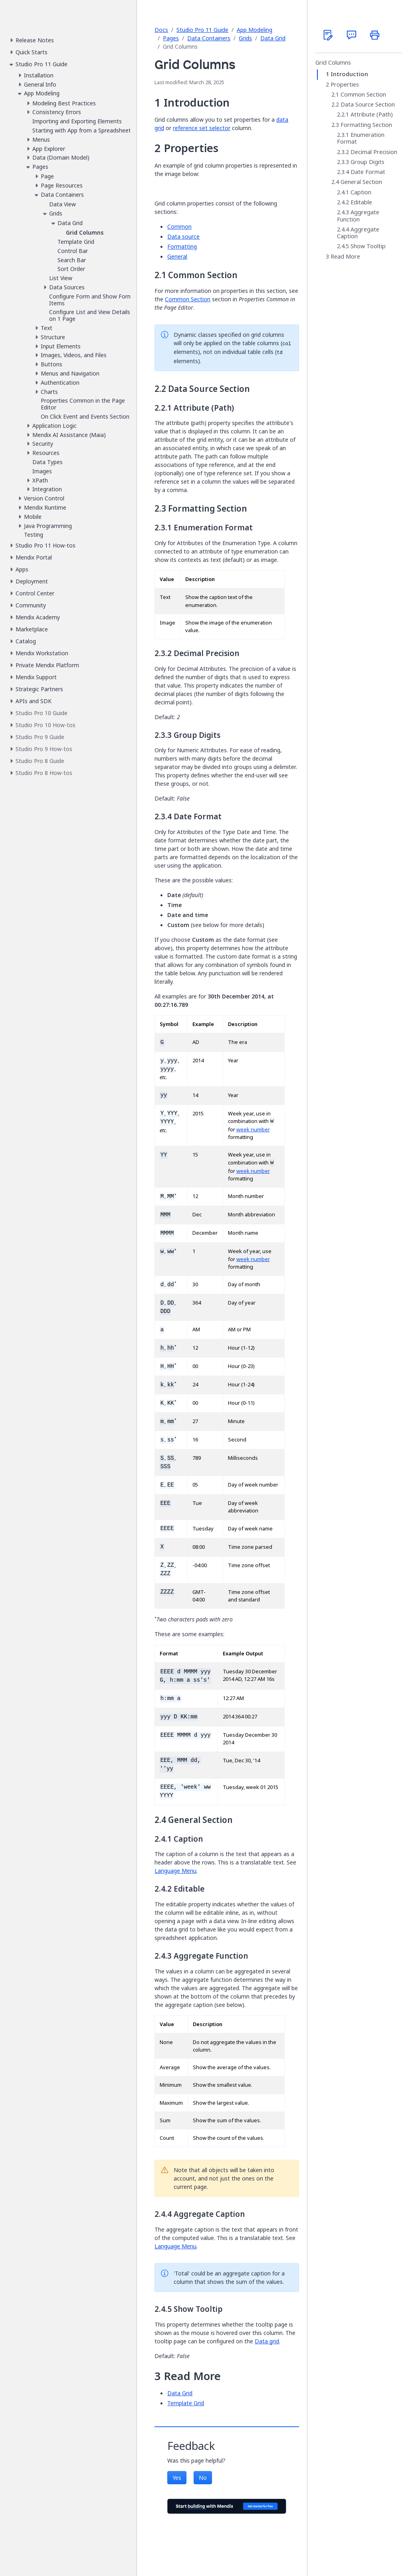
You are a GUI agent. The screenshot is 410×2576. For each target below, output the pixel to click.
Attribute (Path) (372, 114)
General (177, 256)
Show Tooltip (368, 246)
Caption (361, 192)
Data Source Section (368, 104)
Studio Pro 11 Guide (202, 30)
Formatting (182, 246)
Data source (183, 236)
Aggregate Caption (358, 233)
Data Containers (208, 38)
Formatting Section (366, 125)
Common (179, 226)
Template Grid (185, 2403)
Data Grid (272, 38)
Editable (361, 202)
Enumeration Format (360, 138)
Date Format (368, 172)
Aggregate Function (358, 215)
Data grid (267, 2341)
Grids (245, 38)
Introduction (349, 74)
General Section (361, 182)
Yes (176, 2477)
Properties (345, 84)
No (203, 2477)
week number (253, 1129)
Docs (161, 30)
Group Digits (367, 162)
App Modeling (254, 30)
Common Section (187, 299)
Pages (171, 38)
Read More (345, 256)
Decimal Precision (374, 152)
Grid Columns (333, 62)
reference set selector (201, 128)
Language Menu (175, 1870)
